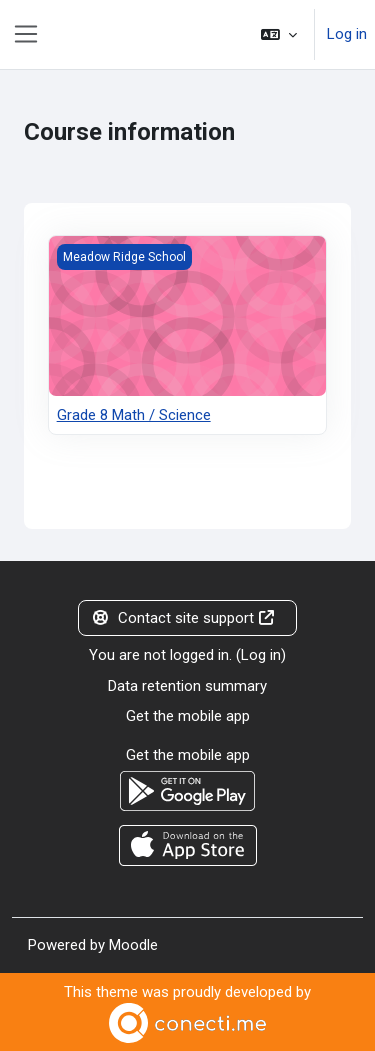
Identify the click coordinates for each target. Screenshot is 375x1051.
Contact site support (184, 618)
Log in (347, 34)
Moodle (133, 945)
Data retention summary (187, 686)
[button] (279, 34)
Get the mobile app (188, 716)
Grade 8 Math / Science (134, 415)
